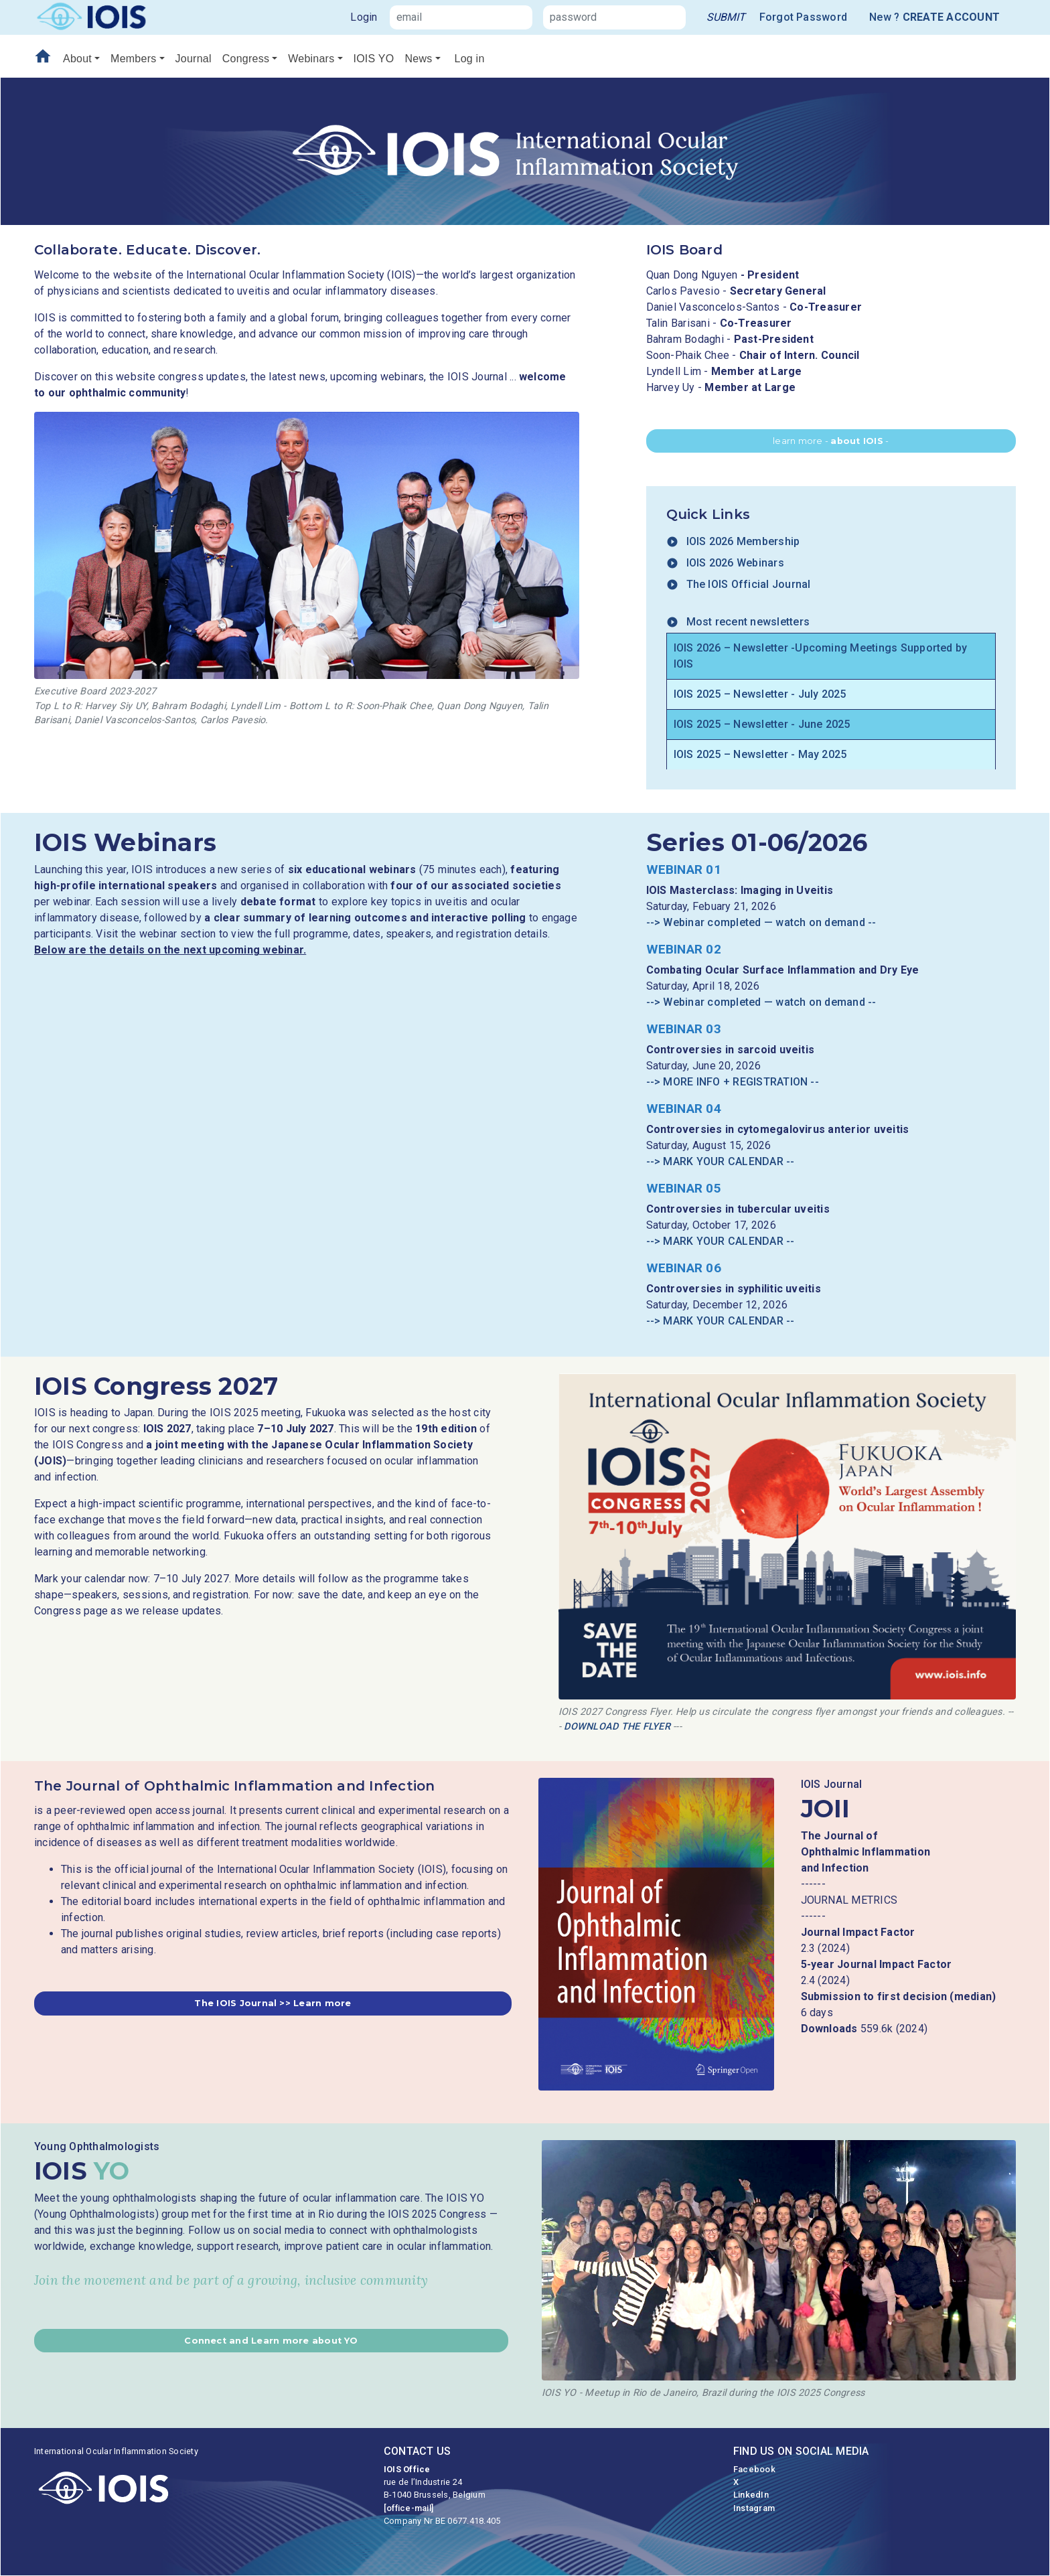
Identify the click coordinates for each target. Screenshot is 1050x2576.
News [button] (418, 58)
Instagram (754, 2508)
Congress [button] (245, 58)
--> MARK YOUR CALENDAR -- (720, 1161)
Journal (193, 58)
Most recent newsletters (738, 621)
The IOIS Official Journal (738, 584)
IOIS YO (374, 58)
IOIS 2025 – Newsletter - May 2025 (760, 754)
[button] (273, 2003)
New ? (934, 17)
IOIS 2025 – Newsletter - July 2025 (760, 694)
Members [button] (133, 58)
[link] (725, 17)
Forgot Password (803, 17)
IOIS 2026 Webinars (725, 562)
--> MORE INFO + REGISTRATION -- (732, 1081)
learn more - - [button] (831, 441)
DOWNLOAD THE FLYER (617, 1726)
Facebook (754, 2469)
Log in (470, 58)
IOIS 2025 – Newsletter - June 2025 (762, 724)
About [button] (77, 58)
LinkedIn (751, 2495)
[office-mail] (408, 2508)
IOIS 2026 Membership (733, 541)
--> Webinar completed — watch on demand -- (761, 922)
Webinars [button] (311, 58)
